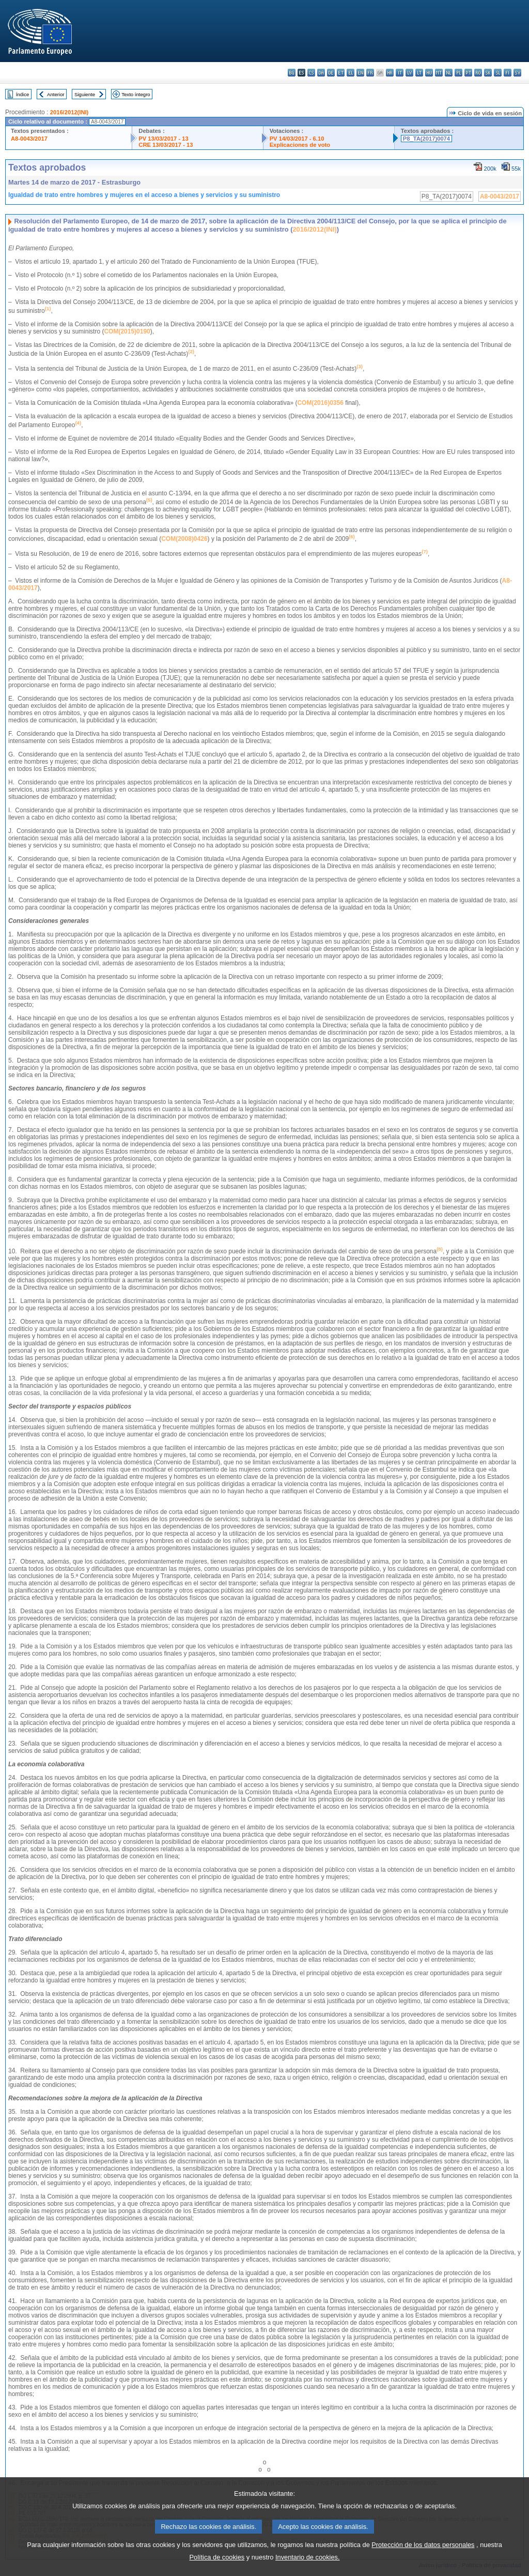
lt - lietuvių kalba (419, 73)
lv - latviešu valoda (409, 73)
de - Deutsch (331, 73)
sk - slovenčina (488, 73)
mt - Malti (439, 73)
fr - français (370, 73)
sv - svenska (517, 73)
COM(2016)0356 (320, 402)
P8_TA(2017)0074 (426, 138)
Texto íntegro (135, 94)
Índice (22, 94)
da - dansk (321, 73)
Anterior (56, 94)
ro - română (478, 73)
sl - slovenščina (498, 73)
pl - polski (458, 73)
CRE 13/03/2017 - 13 (165, 145)
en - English (360, 73)
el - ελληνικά (350, 73)
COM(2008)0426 (184, 538)
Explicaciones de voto (300, 145)
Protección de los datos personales (422, 2559)
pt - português (468, 73)
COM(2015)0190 (127, 331)
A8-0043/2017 (29, 138)
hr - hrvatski (390, 73)
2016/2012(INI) (69, 112)
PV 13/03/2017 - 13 (163, 138)
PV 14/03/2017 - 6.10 (297, 138)
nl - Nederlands (449, 73)
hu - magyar (429, 73)
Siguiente (84, 94)
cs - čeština (311, 73)
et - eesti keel (341, 73)
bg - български (291, 73)
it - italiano (399, 73)
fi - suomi (507, 73)
